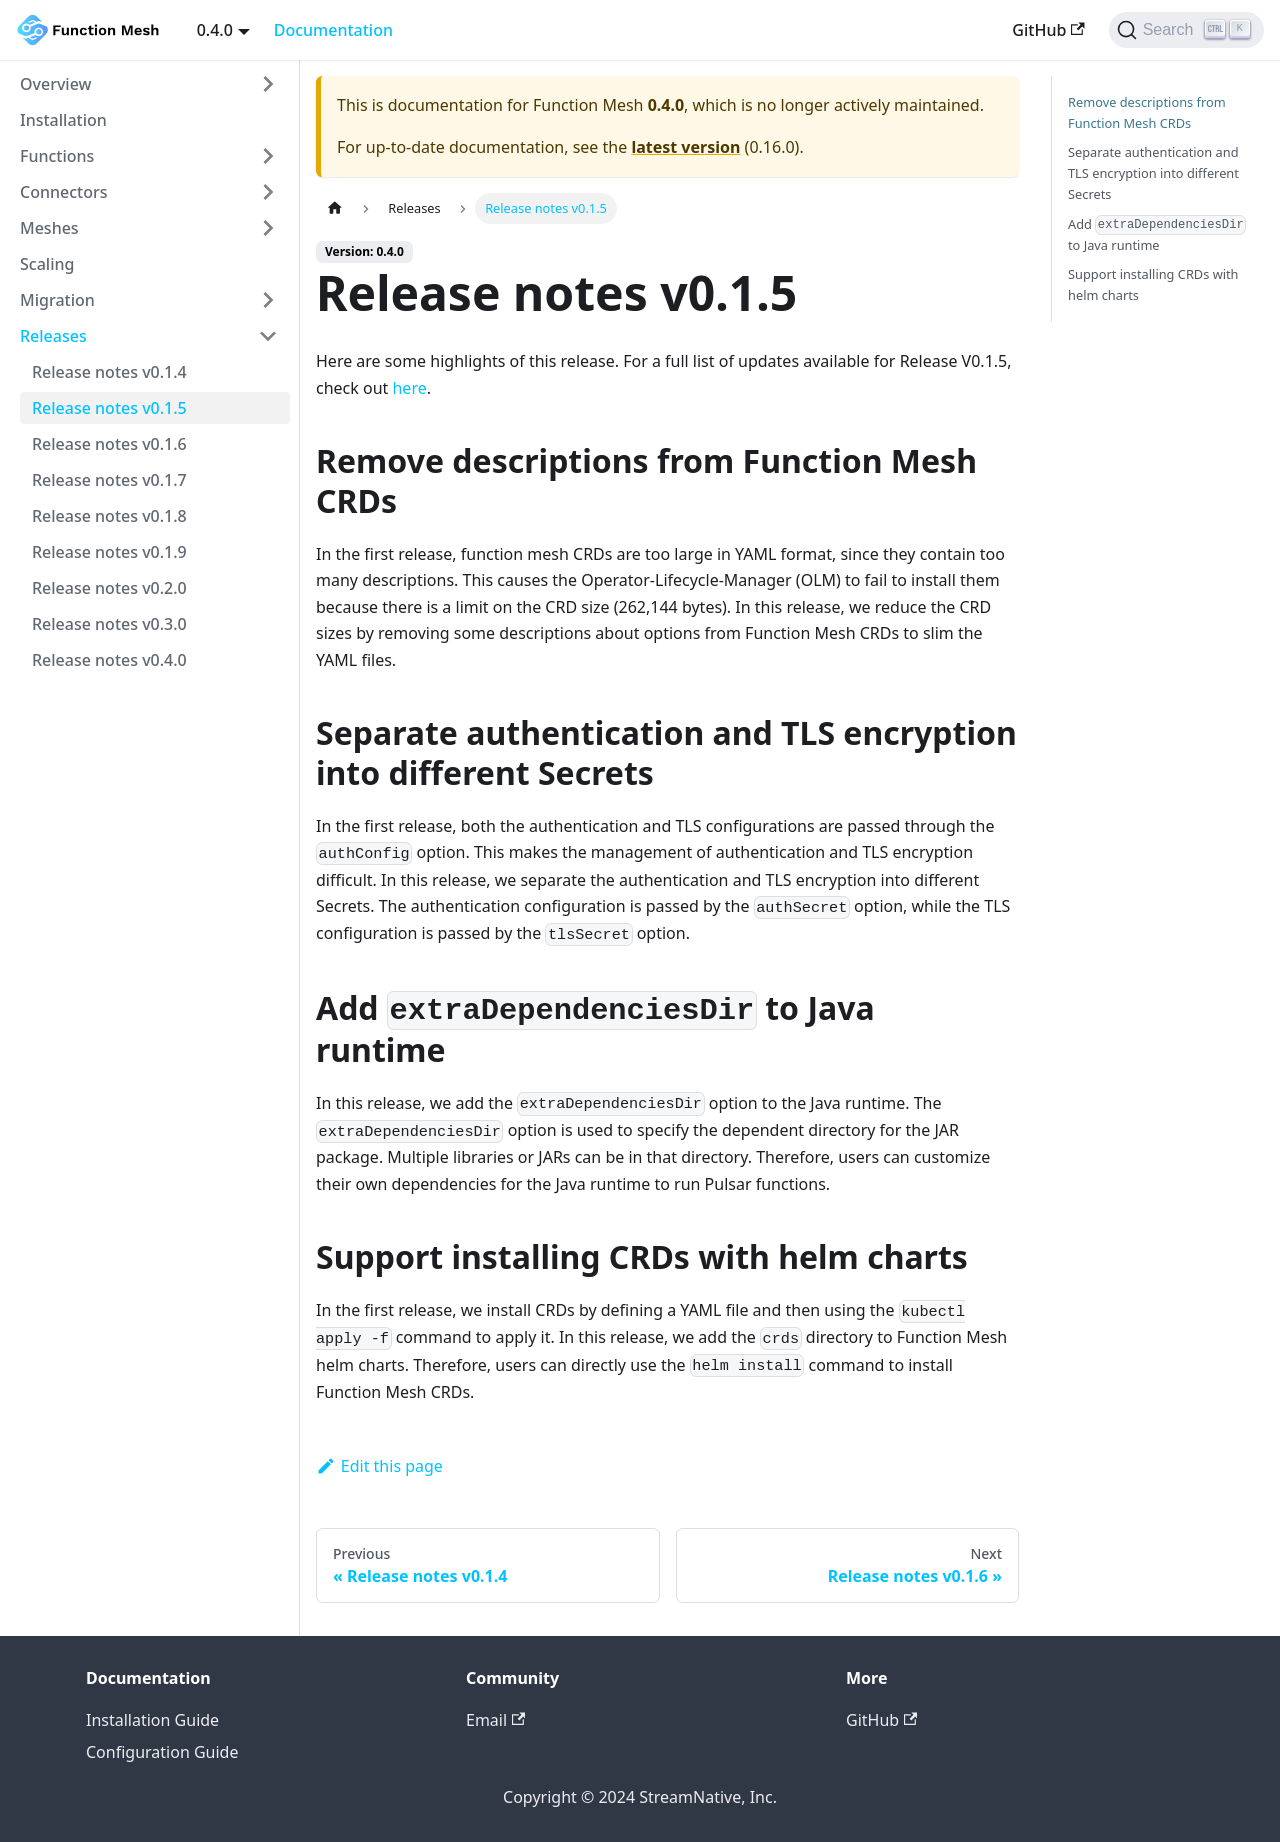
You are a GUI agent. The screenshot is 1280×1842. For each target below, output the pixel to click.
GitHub (1048, 30)
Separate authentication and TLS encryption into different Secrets (1153, 173)
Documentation (333, 30)
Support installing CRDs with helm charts (1153, 284)
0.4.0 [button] (215, 30)
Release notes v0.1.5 (109, 408)
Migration (57, 300)
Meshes (49, 228)
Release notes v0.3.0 (109, 624)
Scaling (47, 264)
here (409, 388)
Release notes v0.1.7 (109, 480)
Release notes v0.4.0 (109, 660)
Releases (53, 336)
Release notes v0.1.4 (109, 372)
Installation (63, 120)
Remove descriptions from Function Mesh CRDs (1147, 112)
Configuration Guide (162, 1752)
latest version (685, 147)
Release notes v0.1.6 (109, 444)
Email (495, 1720)
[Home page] (335, 208)
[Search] (1186, 30)
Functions (57, 156)
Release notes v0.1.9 (109, 552)
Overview (55, 84)
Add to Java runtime (1157, 235)
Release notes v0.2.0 (109, 588)
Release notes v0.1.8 (109, 516)
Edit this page (379, 1466)
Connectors (64, 192)
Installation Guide (152, 1720)
